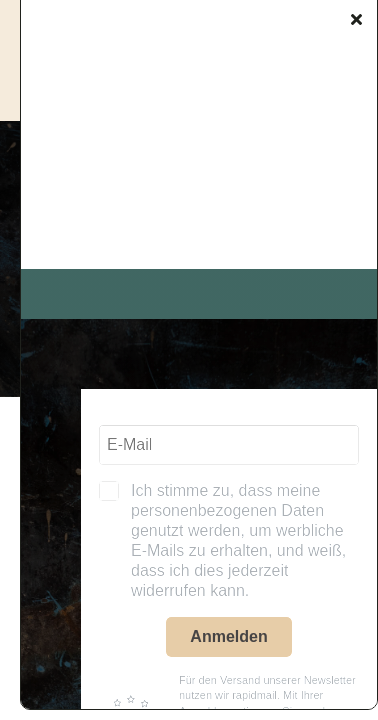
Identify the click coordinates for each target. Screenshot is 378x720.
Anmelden (228, 636)
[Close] (356, 19)
